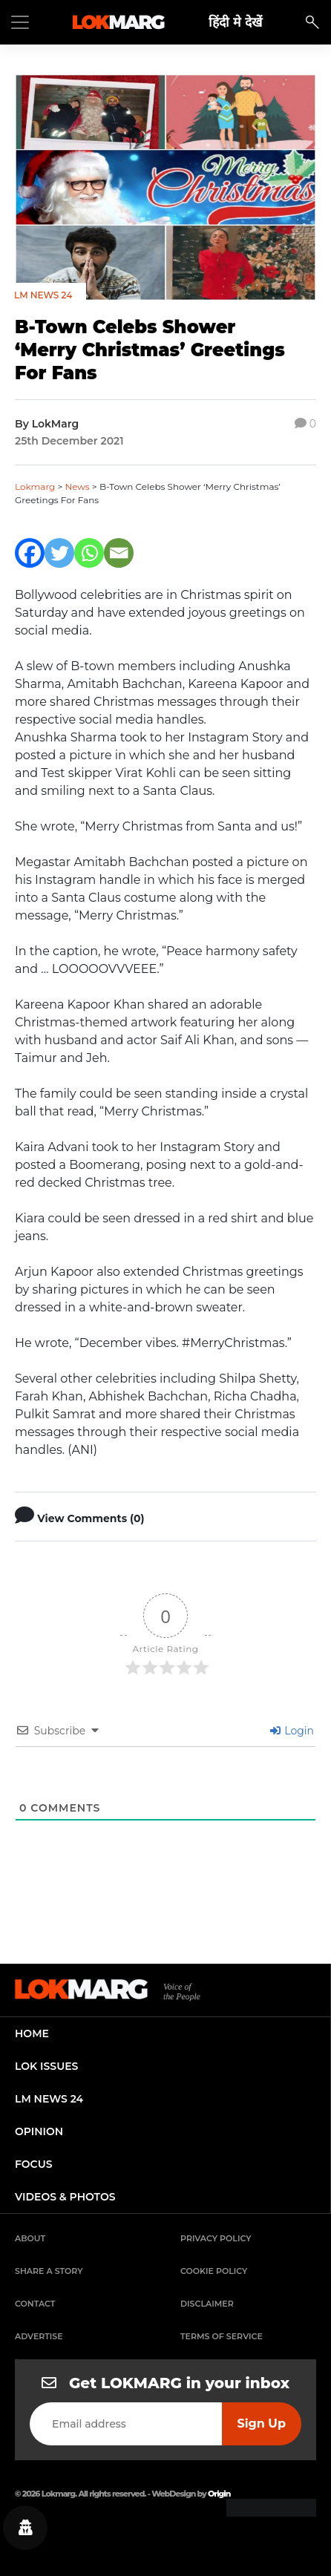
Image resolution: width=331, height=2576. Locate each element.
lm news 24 (49, 2098)
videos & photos (65, 2196)
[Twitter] (59, 553)
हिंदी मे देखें (235, 22)
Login (292, 1730)
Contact (35, 2303)
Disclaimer (207, 2303)
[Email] (119, 553)
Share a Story (49, 2271)
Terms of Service (221, 2336)
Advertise (39, 2336)
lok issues (46, 2066)
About (30, 2238)
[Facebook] (30, 553)
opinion (39, 2131)
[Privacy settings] (25, 2527)
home (32, 2033)
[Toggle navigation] (20, 22)
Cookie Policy (213, 2271)
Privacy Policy (216, 2238)
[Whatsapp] (89, 553)
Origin (219, 2493)
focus (34, 2164)
